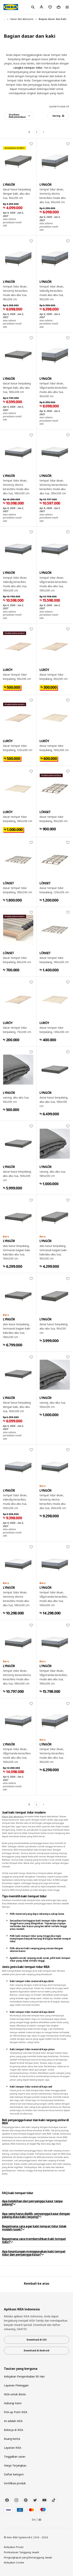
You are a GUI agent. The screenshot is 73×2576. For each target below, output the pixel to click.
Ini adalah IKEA (13, 2421)
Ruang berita (12, 2439)
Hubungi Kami (12, 2403)
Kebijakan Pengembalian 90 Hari (24, 2376)
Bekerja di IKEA (13, 2430)
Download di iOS (37, 2339)
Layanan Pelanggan (16, 2385)
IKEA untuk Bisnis (15, 2394)
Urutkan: (17, 116)
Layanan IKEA (12, 2447)
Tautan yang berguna (20, 2369)
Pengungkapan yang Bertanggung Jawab (28, 2557)
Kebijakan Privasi (14, 2547)
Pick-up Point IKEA (15, 2412)
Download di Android (36, 2350)
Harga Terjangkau (15, 2465)
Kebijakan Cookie (14, 2562)
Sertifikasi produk (15, 2483)
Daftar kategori (14, 2474)
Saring (58, 115)
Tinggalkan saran (14, 2456)
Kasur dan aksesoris (22, 19)
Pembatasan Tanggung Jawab (21, 2552)
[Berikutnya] (44, 132)
